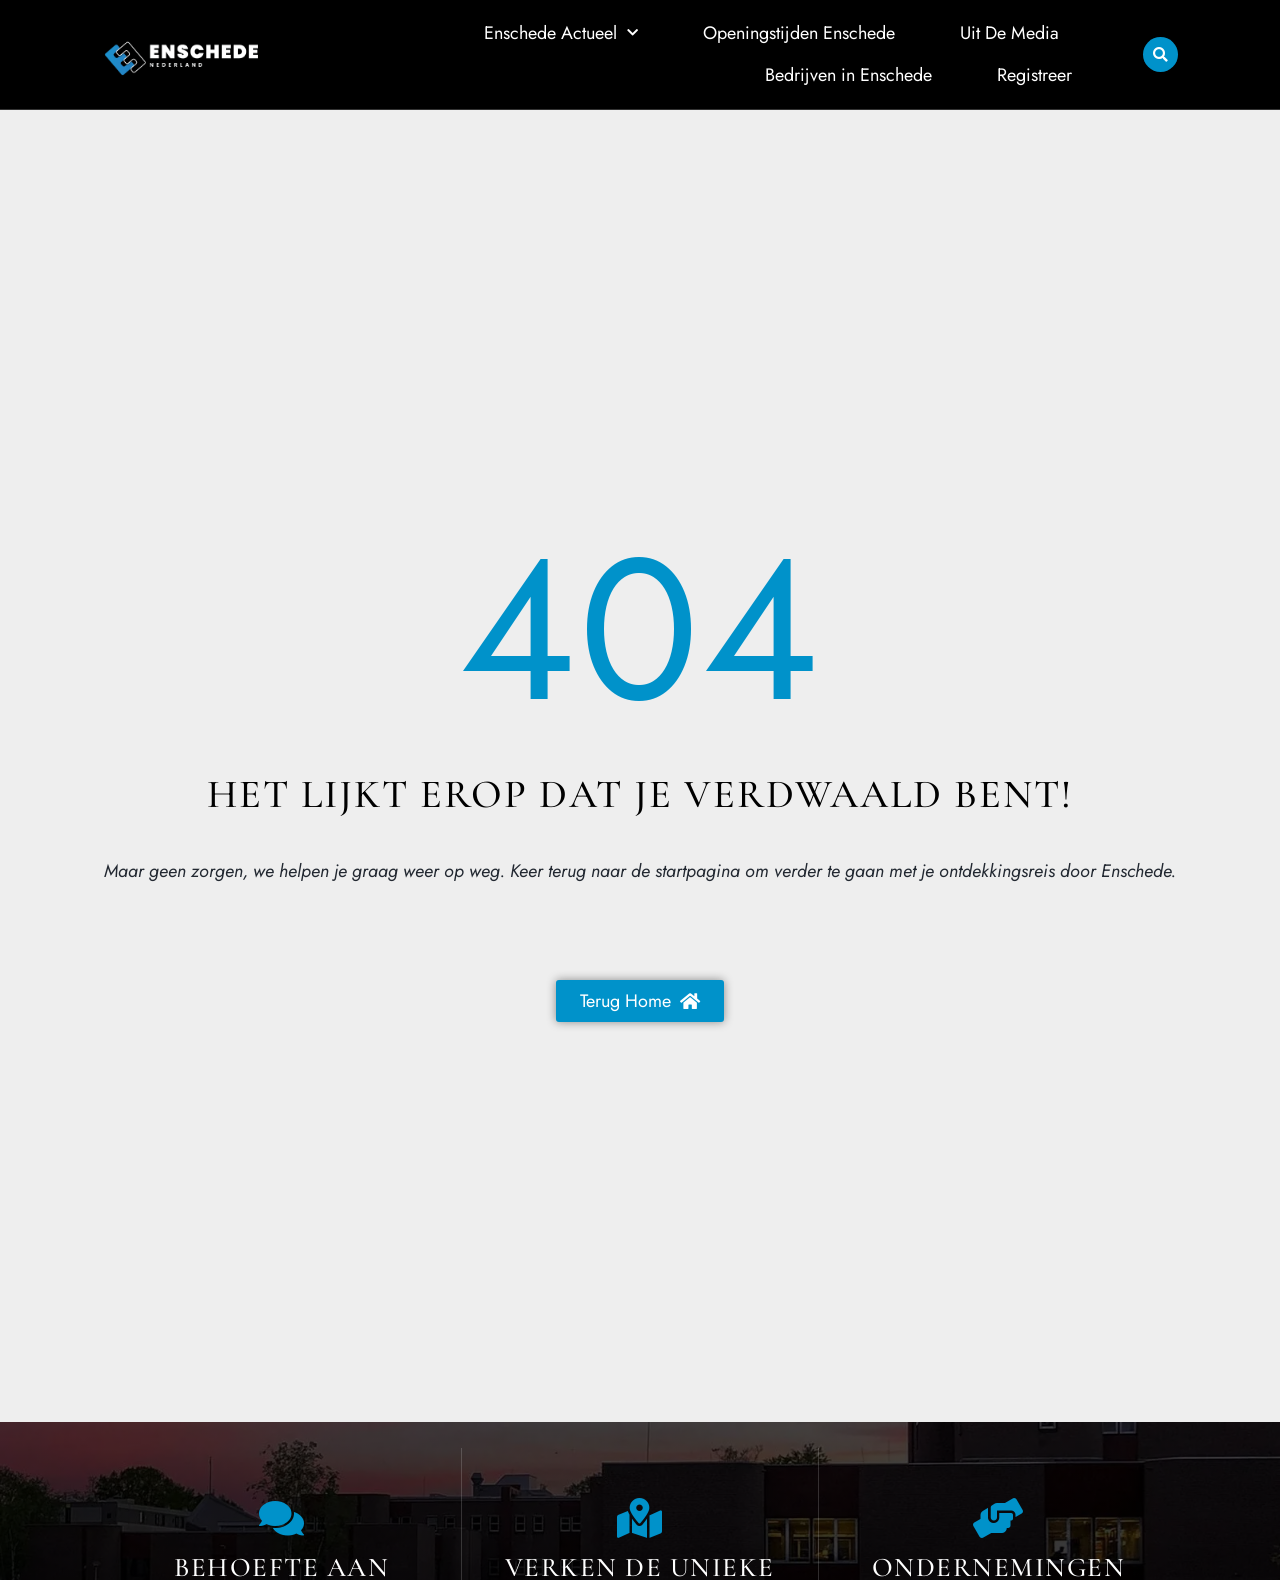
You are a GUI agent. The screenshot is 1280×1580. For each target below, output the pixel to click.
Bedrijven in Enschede (848, 74)
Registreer (1034, 74)
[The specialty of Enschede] (640, 1518)
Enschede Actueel (561, 33)
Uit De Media (1009, 33)
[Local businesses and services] (998, 1518)
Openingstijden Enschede (799, 33)
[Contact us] (282, 1518)
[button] (1160, 54)
